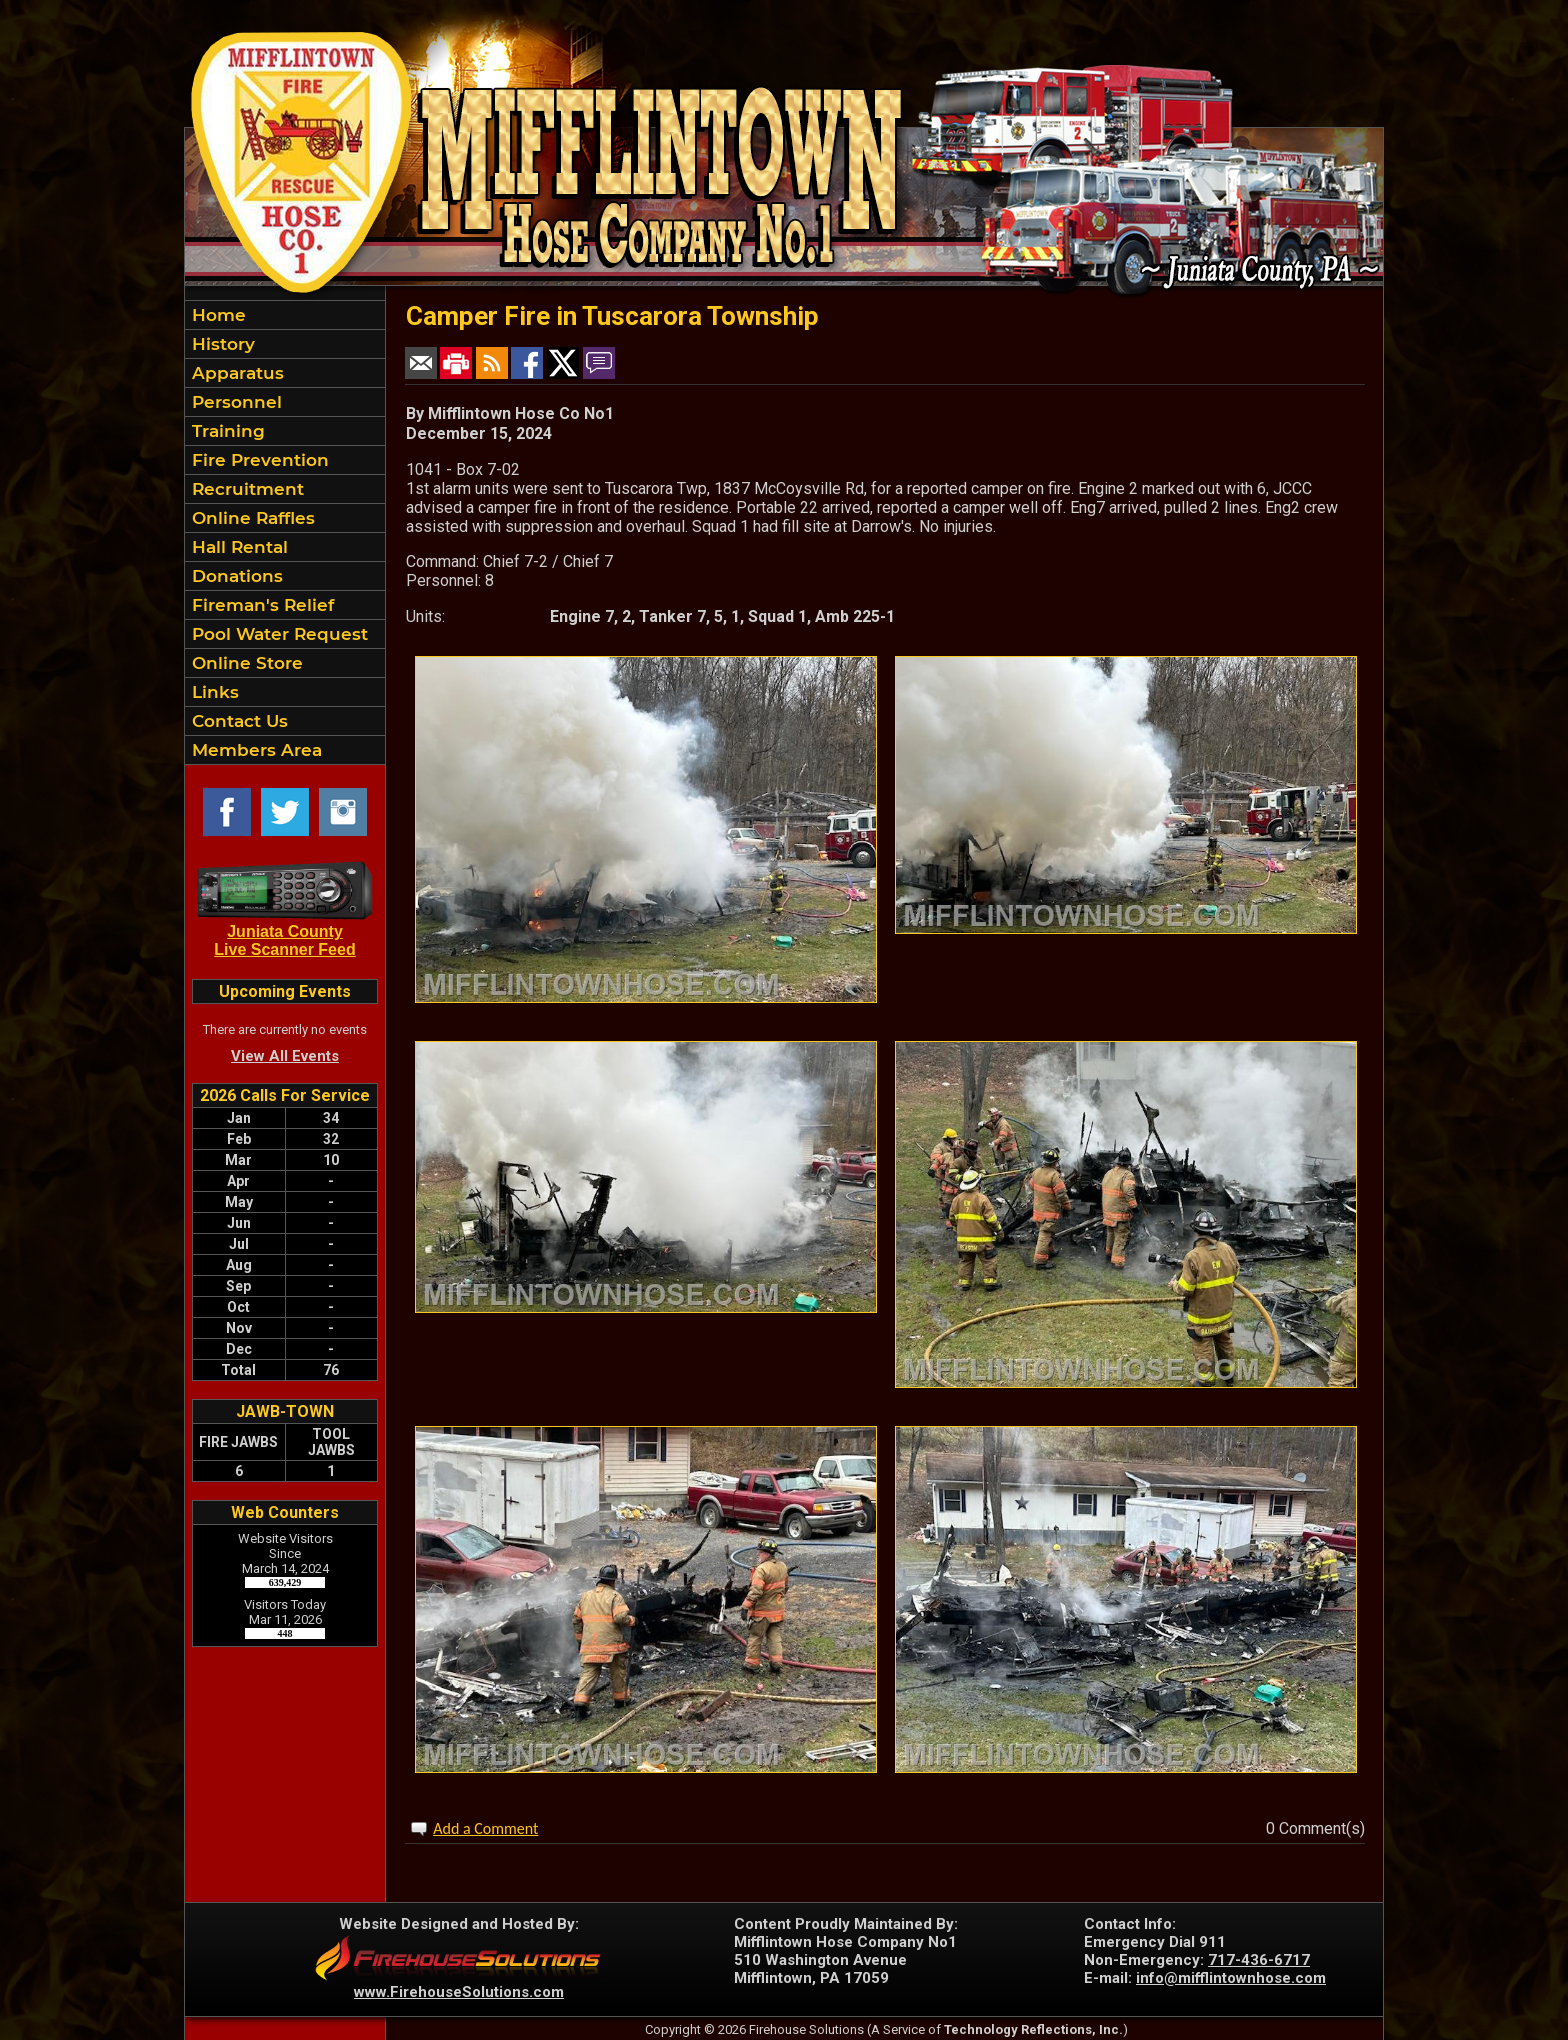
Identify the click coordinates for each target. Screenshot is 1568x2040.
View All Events (285, 1056)
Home (216, 315)
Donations (235, 576)
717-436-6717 (1259, 1960)
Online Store (245, 663)
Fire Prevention (258, 460)
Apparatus (235, 373)
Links (213, 692)
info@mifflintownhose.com (1231, 1978)
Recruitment (245, 489)
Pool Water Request (277, 634)
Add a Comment (485, 1828)
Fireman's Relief (260, 605)
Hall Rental (237, 547)
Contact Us (237, 721)
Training (226, 431)
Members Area (254, 750)
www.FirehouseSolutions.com (459, 1992)
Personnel (234, 402)
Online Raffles (251, 518)
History (221, 344)
